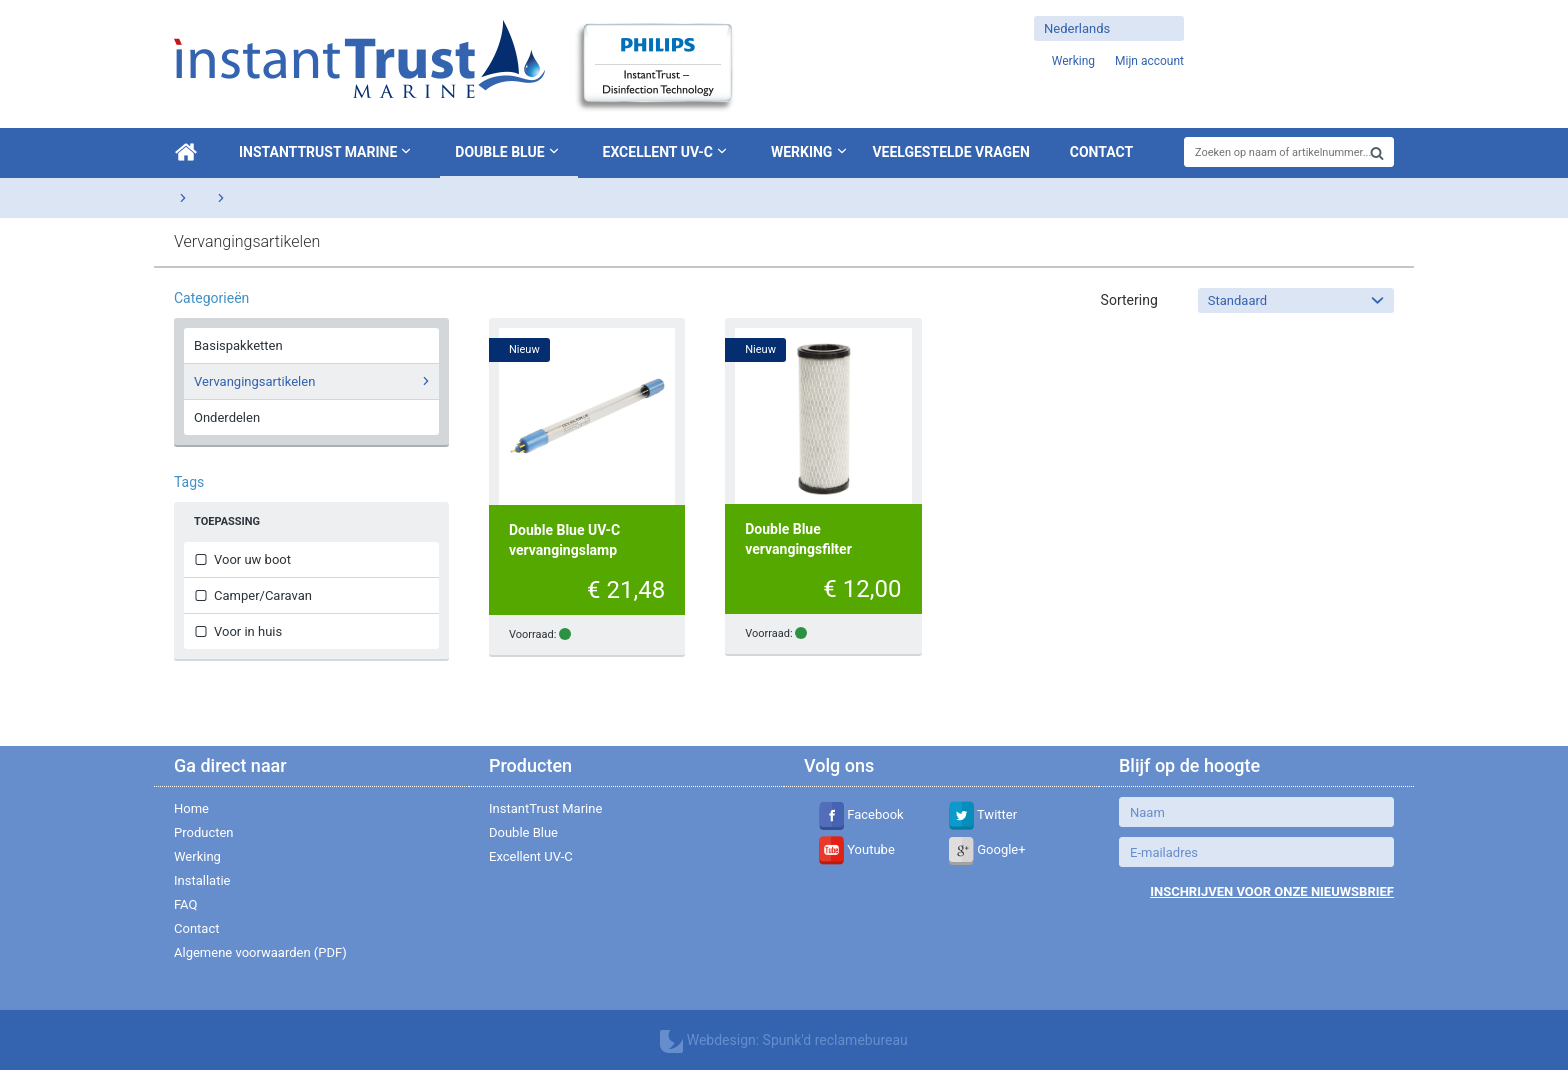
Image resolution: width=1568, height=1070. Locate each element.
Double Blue (508, 151)
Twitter (983, 814)
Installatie (202, 880)
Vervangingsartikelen (314, 381)
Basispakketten (238, 345)
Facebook (861, 814)
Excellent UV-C (667, 151)
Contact (1101, 152)
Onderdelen (227, 417)
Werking (802, 152)
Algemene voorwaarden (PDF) (260, 952)
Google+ (987, 849)
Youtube (857, 849)
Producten (204, 832)
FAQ (185, 904)
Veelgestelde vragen (950, 152)
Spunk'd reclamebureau (835, 1040)
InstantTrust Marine (327, 151)
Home (191, 808)
